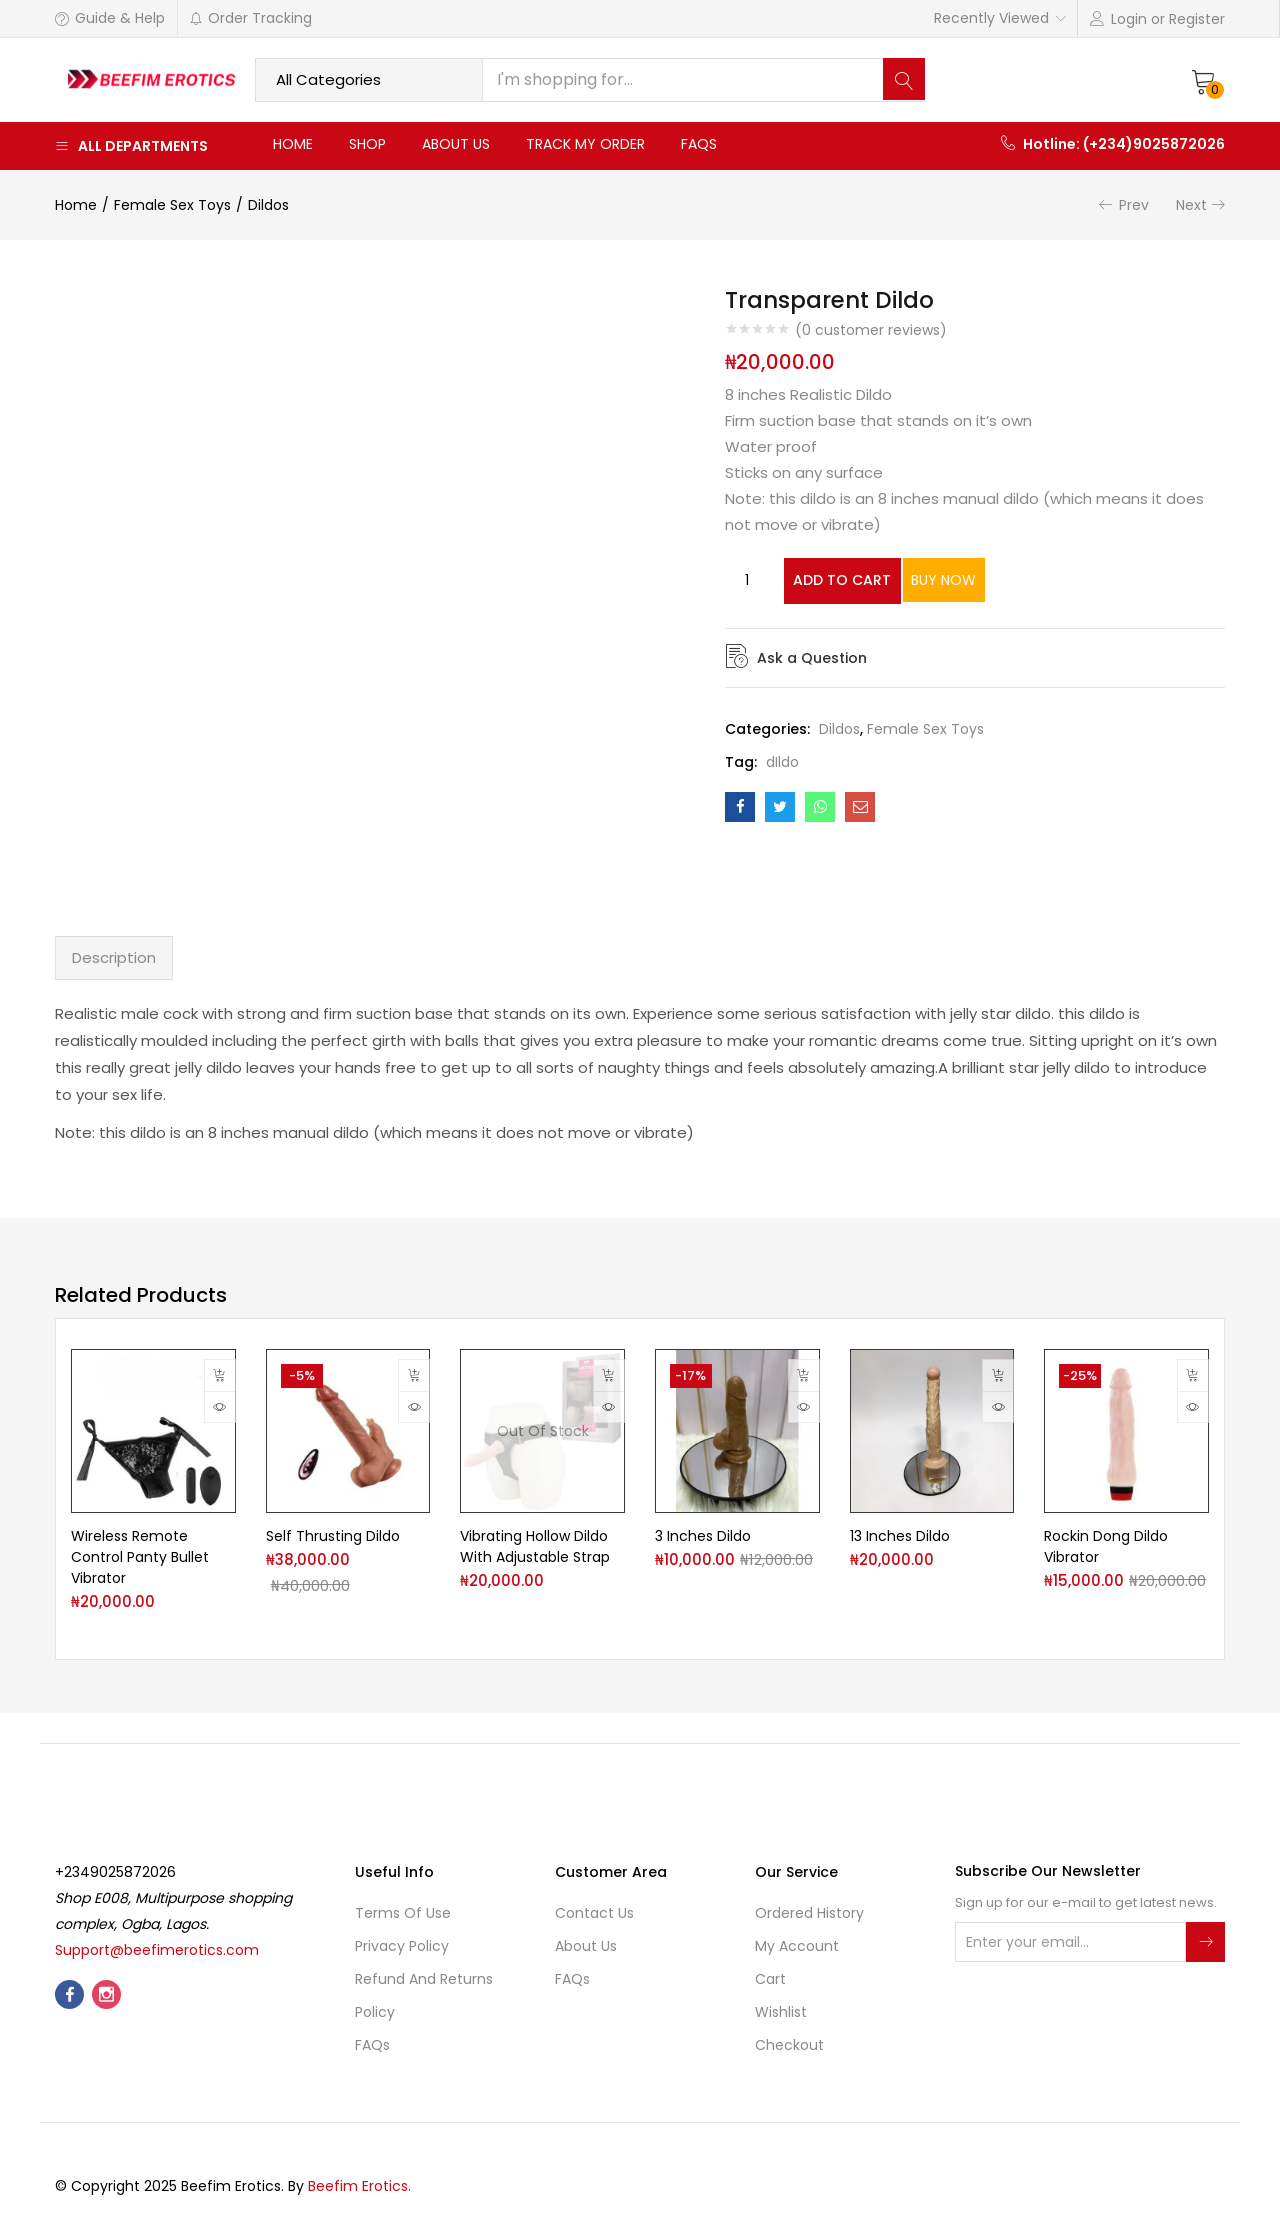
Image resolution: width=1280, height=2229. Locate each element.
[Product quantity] (747, 580)
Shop (367, 144)
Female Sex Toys (172, 205)
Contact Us (594, 1913)
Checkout (789, 2045)
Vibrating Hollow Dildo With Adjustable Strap (535, 1546)
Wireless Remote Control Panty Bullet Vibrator (140, 1557)
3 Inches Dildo (703, 1536)
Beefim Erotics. (359, 2186)
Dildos (268, 205)
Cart (770, 1979)
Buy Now (1018, 580)
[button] (1204, 80)
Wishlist (781, 2012)
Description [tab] (114, 957)
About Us (456, 144)
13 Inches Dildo (900, 1536)
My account (797, 1946)
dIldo (782, 760)
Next (1191, 205)
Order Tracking (250, 18)
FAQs (699, 144)
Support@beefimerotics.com (157, 1950)
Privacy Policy (402, 1946)
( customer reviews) (871, 330)
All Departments (131, 146)
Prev (1134, 205)
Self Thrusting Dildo (333, 1536)
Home (293, 144)
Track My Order (585, 144)
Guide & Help (110, 18)
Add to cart (862, 580)
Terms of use (403, 1913)
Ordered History (809, 1913)
